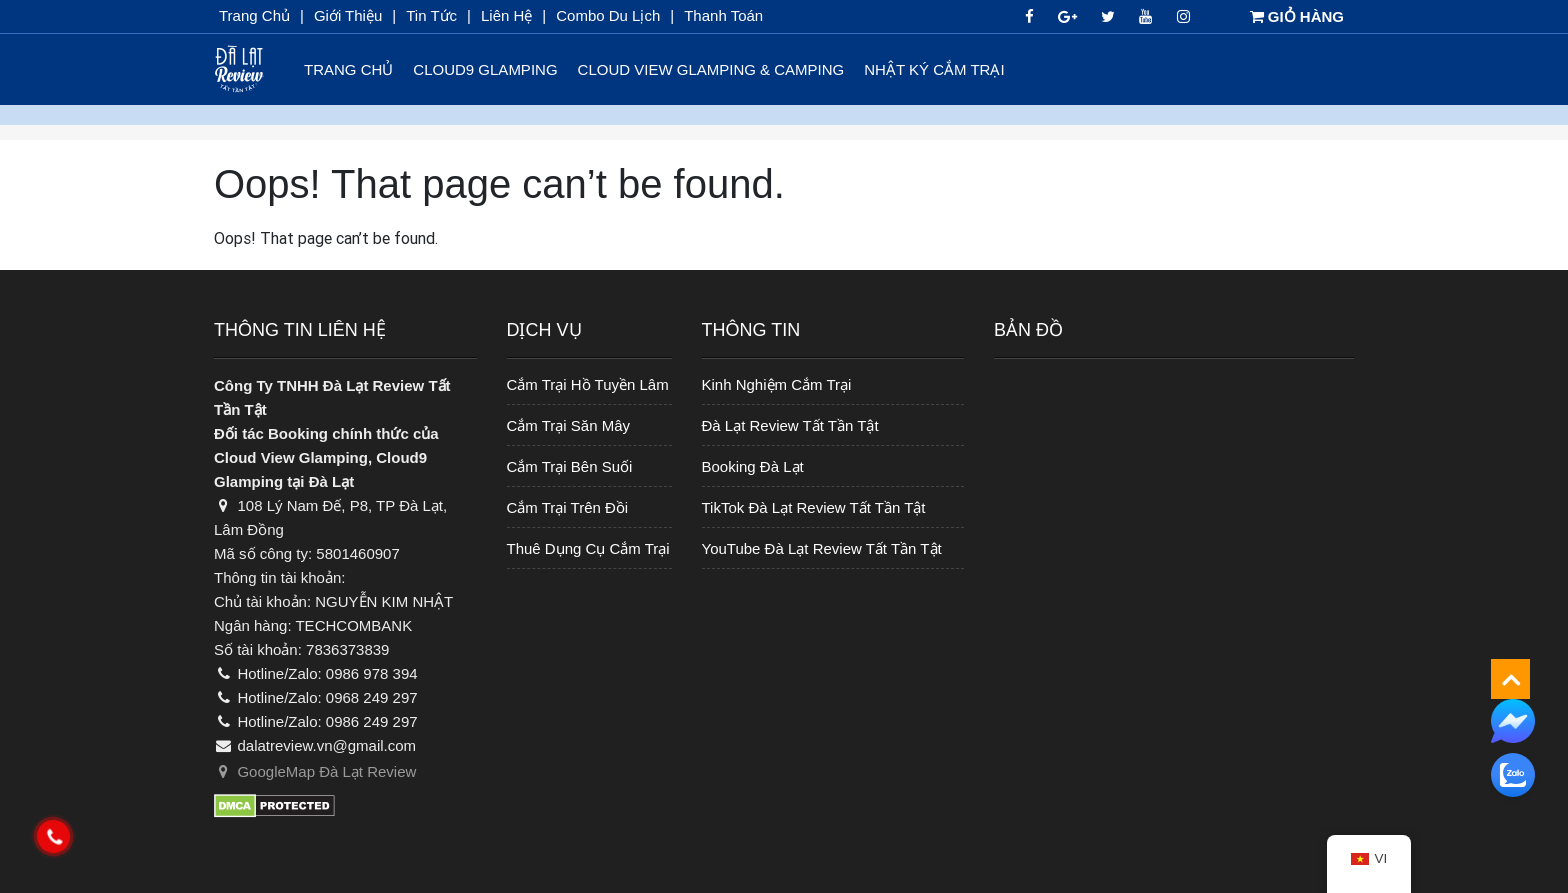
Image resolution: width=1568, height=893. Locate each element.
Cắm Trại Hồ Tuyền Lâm (588, 384)
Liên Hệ (506, 15)
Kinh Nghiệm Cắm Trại (777, 384)
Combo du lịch (608, 15)
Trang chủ (254, 15)
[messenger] (1513, 719)
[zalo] (1513, 775)
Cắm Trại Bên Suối (570, 466)
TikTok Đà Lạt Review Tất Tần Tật (814, 507)
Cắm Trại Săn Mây (569, 425)
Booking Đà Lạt (753, 466)
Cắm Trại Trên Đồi (568, 507)
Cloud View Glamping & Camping (711, 69)
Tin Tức (431, 15)
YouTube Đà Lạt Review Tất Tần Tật (822, 548)
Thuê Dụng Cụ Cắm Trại (588, 548)
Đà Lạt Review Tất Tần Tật (790, 425)
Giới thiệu (348, 15)
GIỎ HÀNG (1297, 16)
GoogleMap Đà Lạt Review (315, 771)
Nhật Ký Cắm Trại (934, 69)
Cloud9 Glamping (485, 69)
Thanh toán (723, 15)
